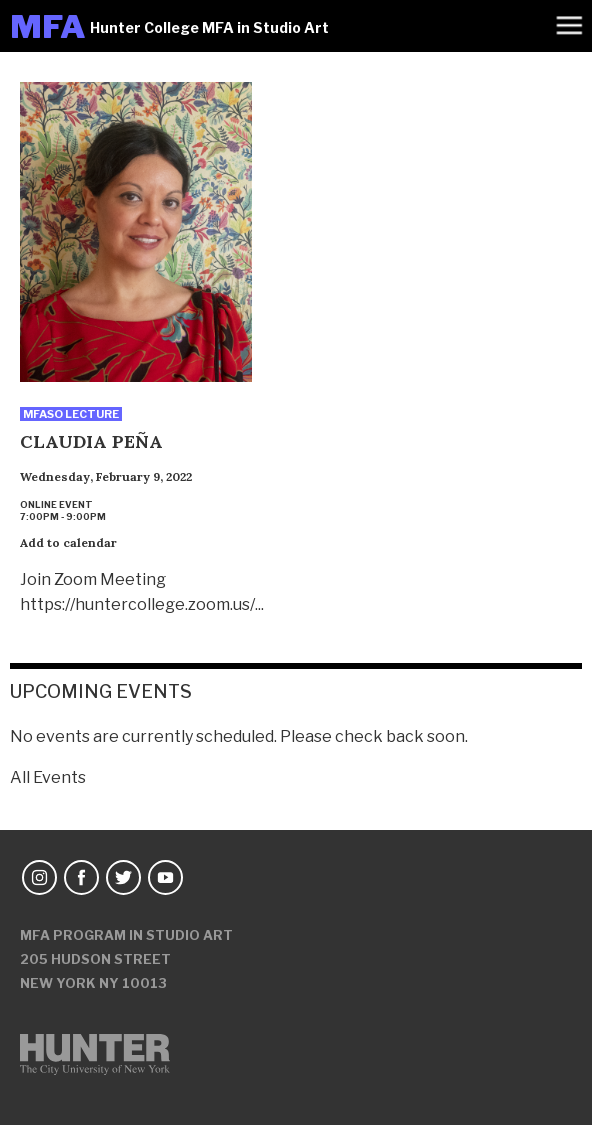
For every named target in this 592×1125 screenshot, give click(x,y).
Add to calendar (68, 542)
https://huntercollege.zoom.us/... (142, 604)
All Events (48, 777)
